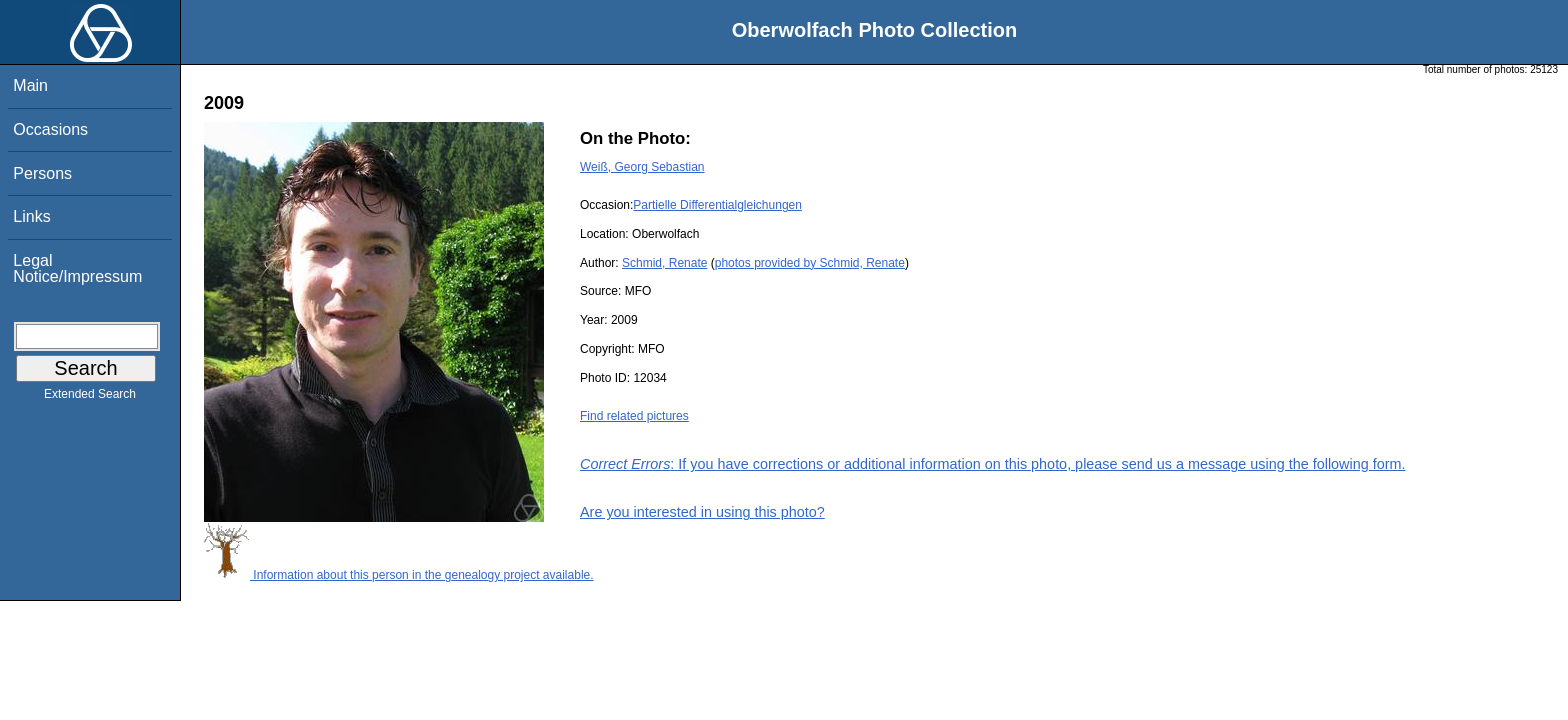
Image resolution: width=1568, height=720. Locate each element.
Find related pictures (634, 416)
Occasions (50, 129)
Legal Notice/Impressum (77, 268)
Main (30, 85)
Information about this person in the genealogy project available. (399, 575)
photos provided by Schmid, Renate (810, 263)
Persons (42, 173)
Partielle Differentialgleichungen (717, 205)
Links (31, 216)
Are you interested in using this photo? (702, 512)
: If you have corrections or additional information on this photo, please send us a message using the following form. (993, 464)
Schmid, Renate (664, 263)
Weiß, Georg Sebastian (642, 167)
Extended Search (90, 398)
